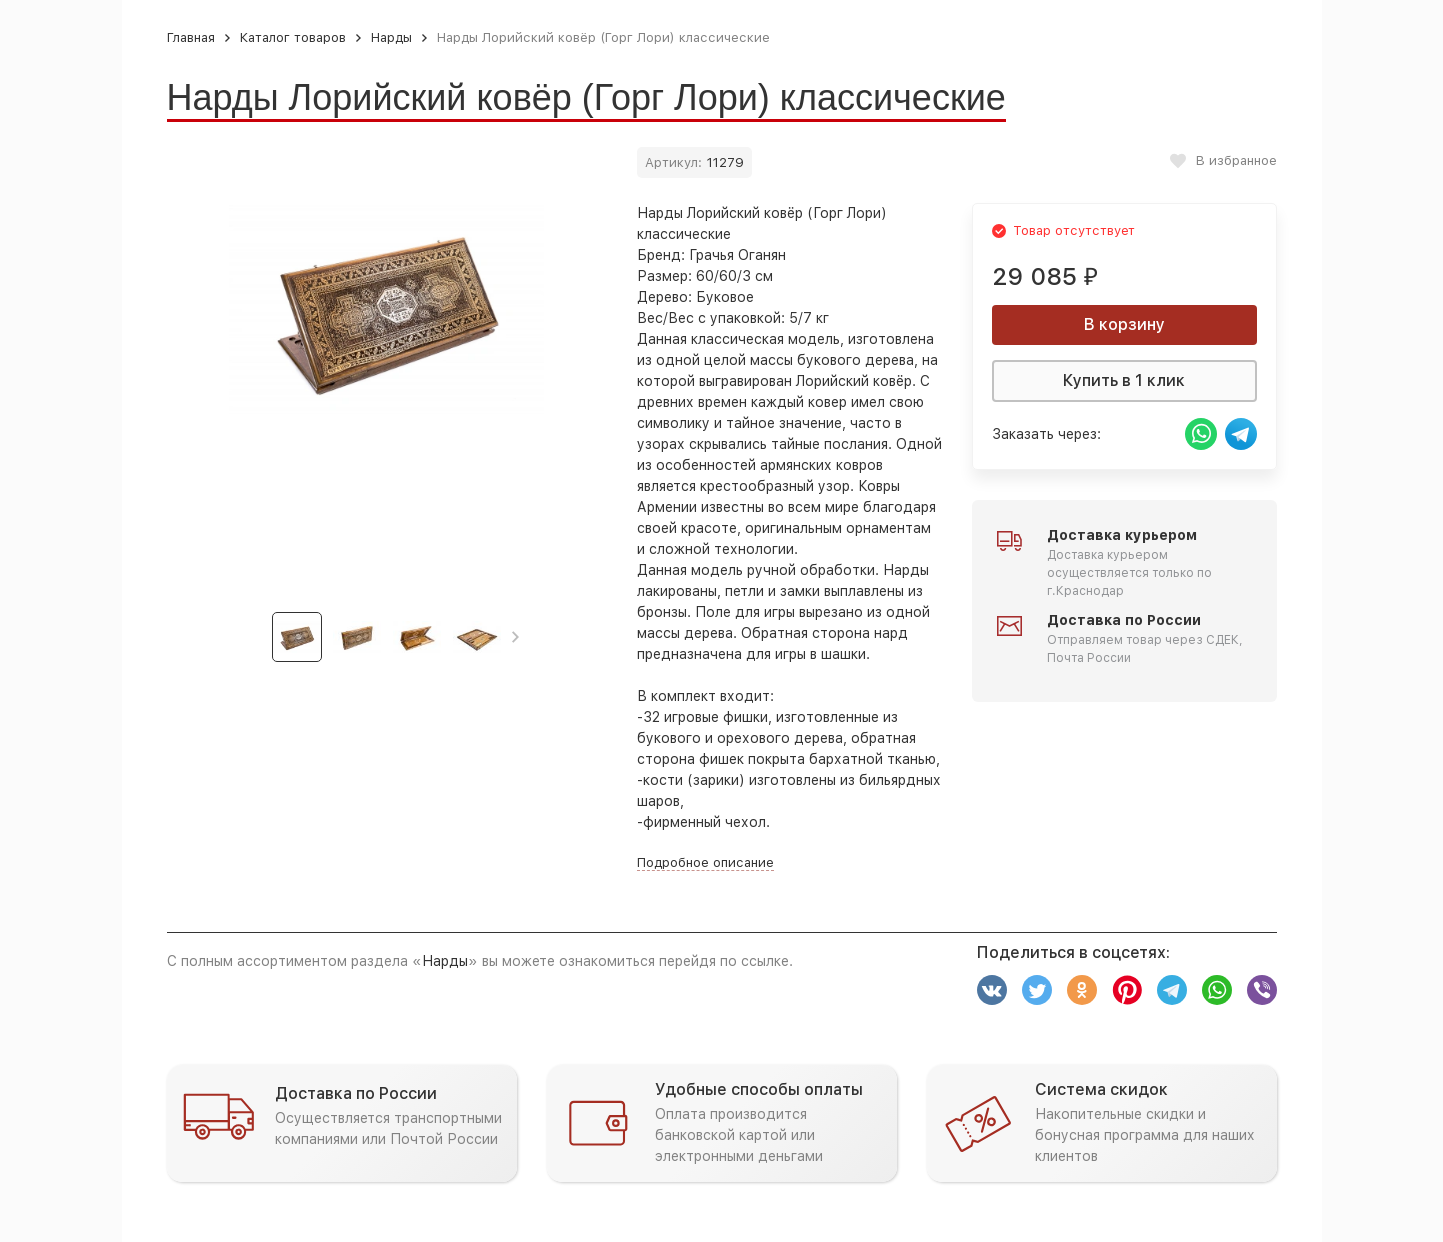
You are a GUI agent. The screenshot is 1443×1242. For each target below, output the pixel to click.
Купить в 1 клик (1124, 380)
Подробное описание (705, 862)
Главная (191, 37)
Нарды (391, 37)
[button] (515, 637)
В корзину (1124, 324)
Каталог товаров (293, 37)
